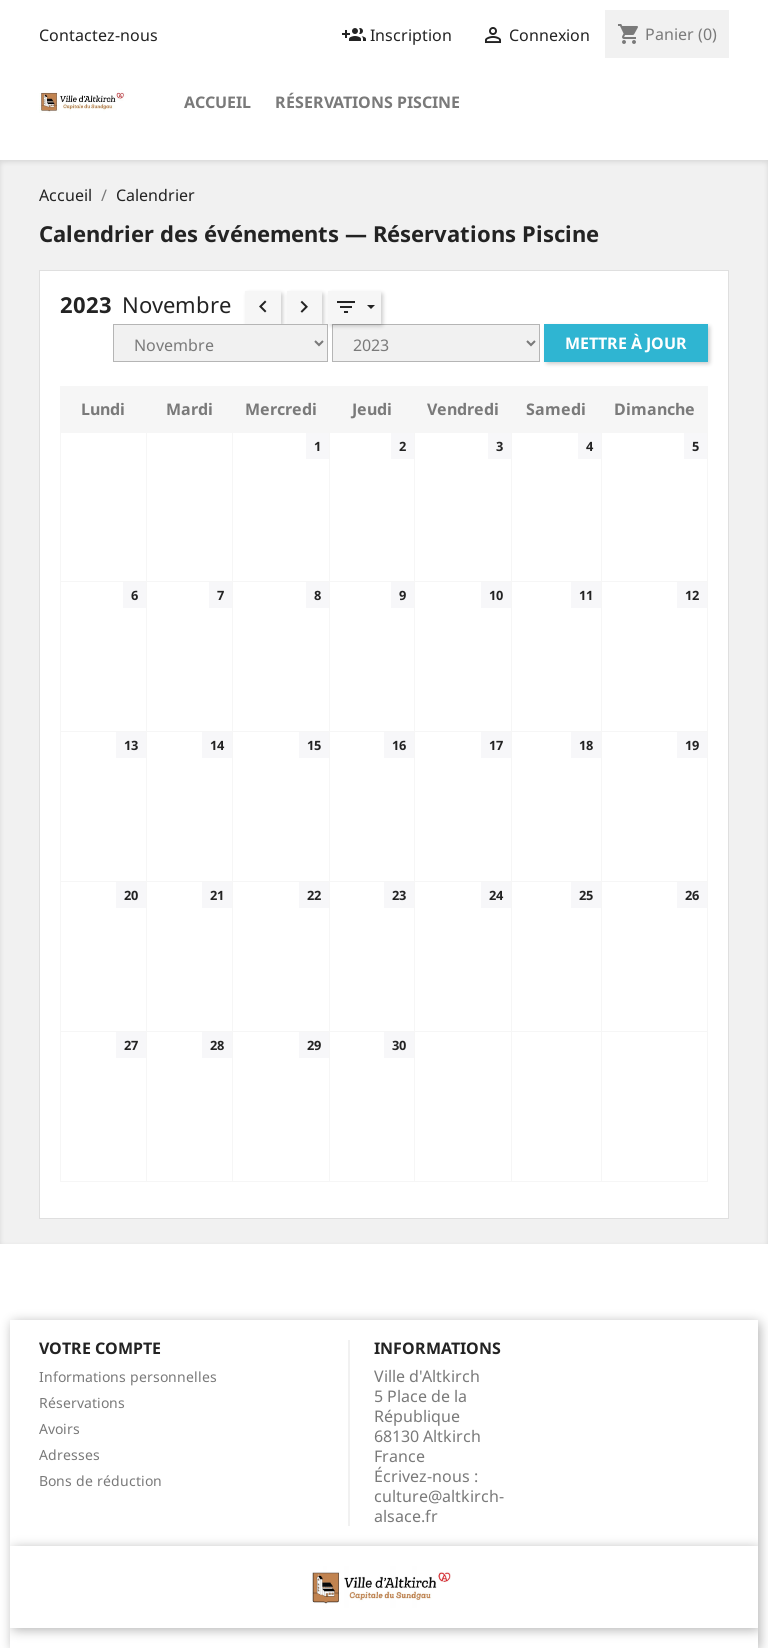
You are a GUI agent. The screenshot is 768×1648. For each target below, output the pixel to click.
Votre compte (100, 1348)
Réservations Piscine (367, 102)
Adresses (69, 1454)
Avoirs (59, 1428)
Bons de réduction (100, 1480)
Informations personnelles (128, 1376)
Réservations (82, 1402)
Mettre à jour (626, 343)
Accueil (217, 102)
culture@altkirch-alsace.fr (439, 1506)
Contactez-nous (98, 35)
